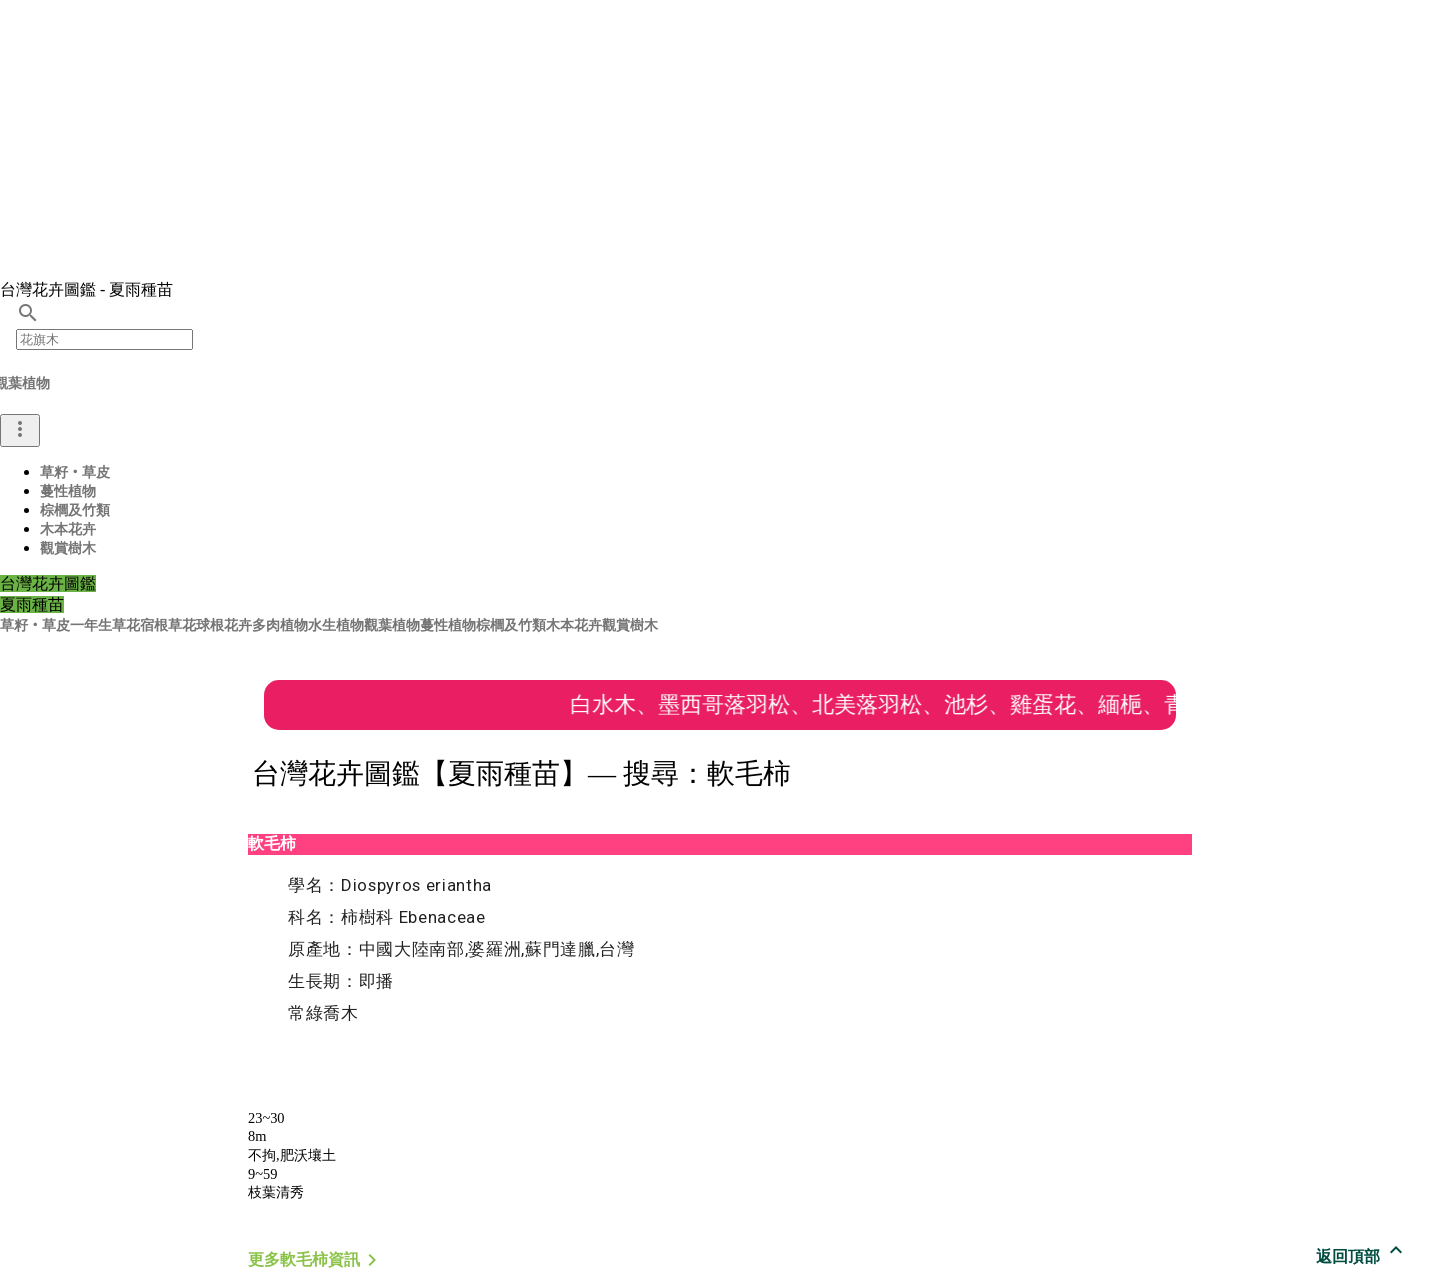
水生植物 (336, 625)
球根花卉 (224, 625)
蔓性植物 (68, 491)
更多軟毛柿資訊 (316, 1259)
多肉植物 (280, 625)
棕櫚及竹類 (75, 510)
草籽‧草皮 (75, 472)
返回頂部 (1362, 1256)
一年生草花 (105, 625)
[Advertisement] (720, 140)
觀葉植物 (392, 625)
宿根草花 (168, 625)
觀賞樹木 (68, 548)
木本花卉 (68, 529)
